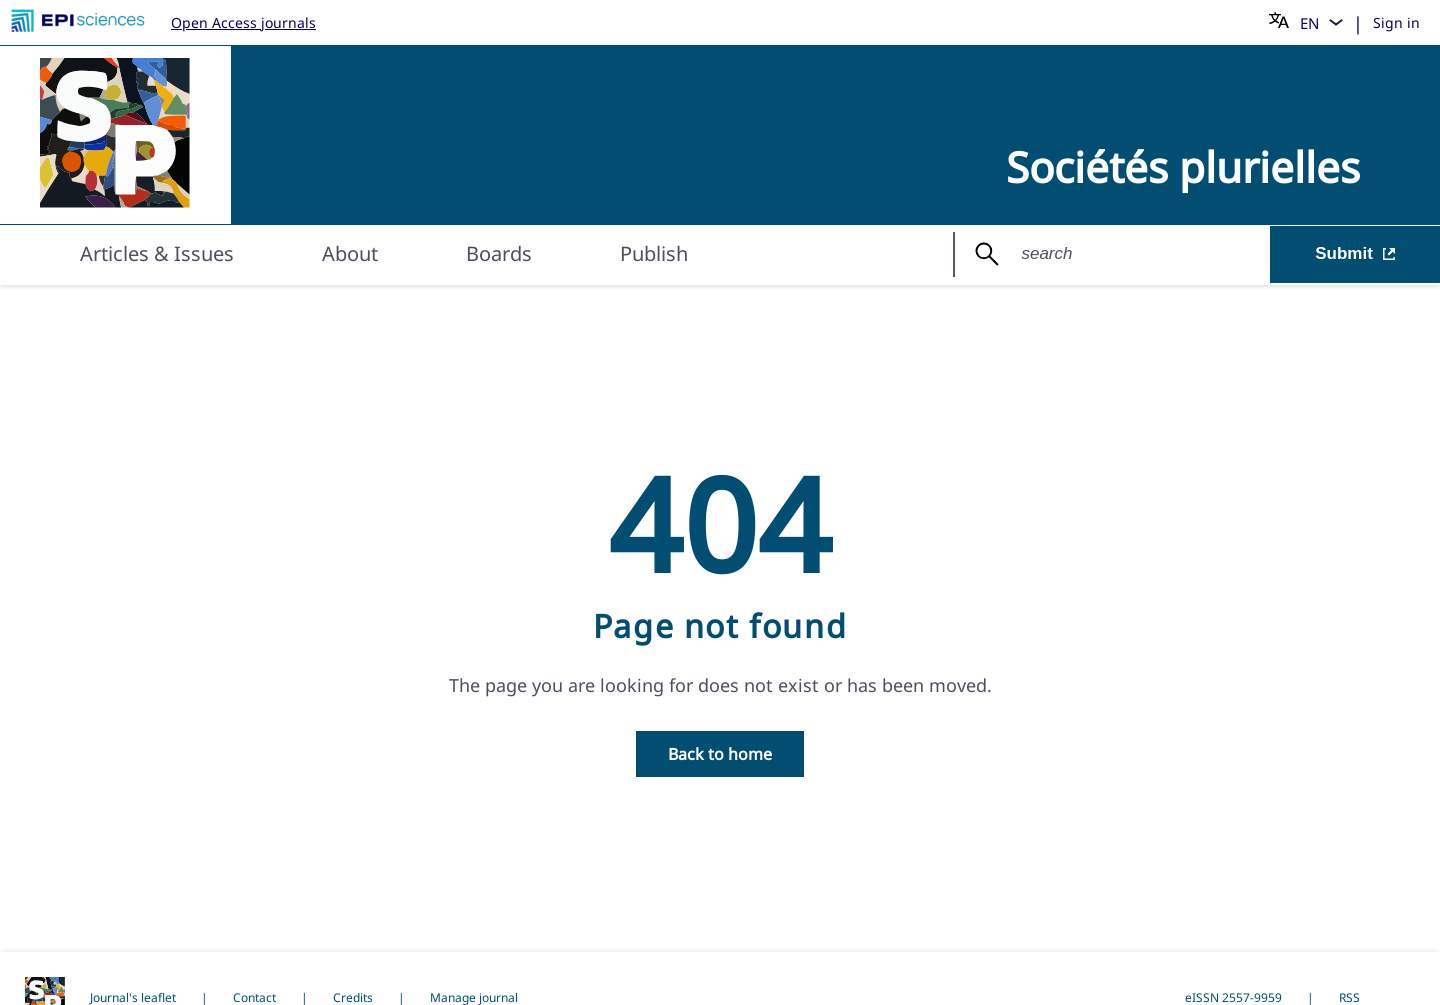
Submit (1355, 255)
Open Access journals (243, 22)
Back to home (720, 754)
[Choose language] (1306, 22)
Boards (499, 255)
